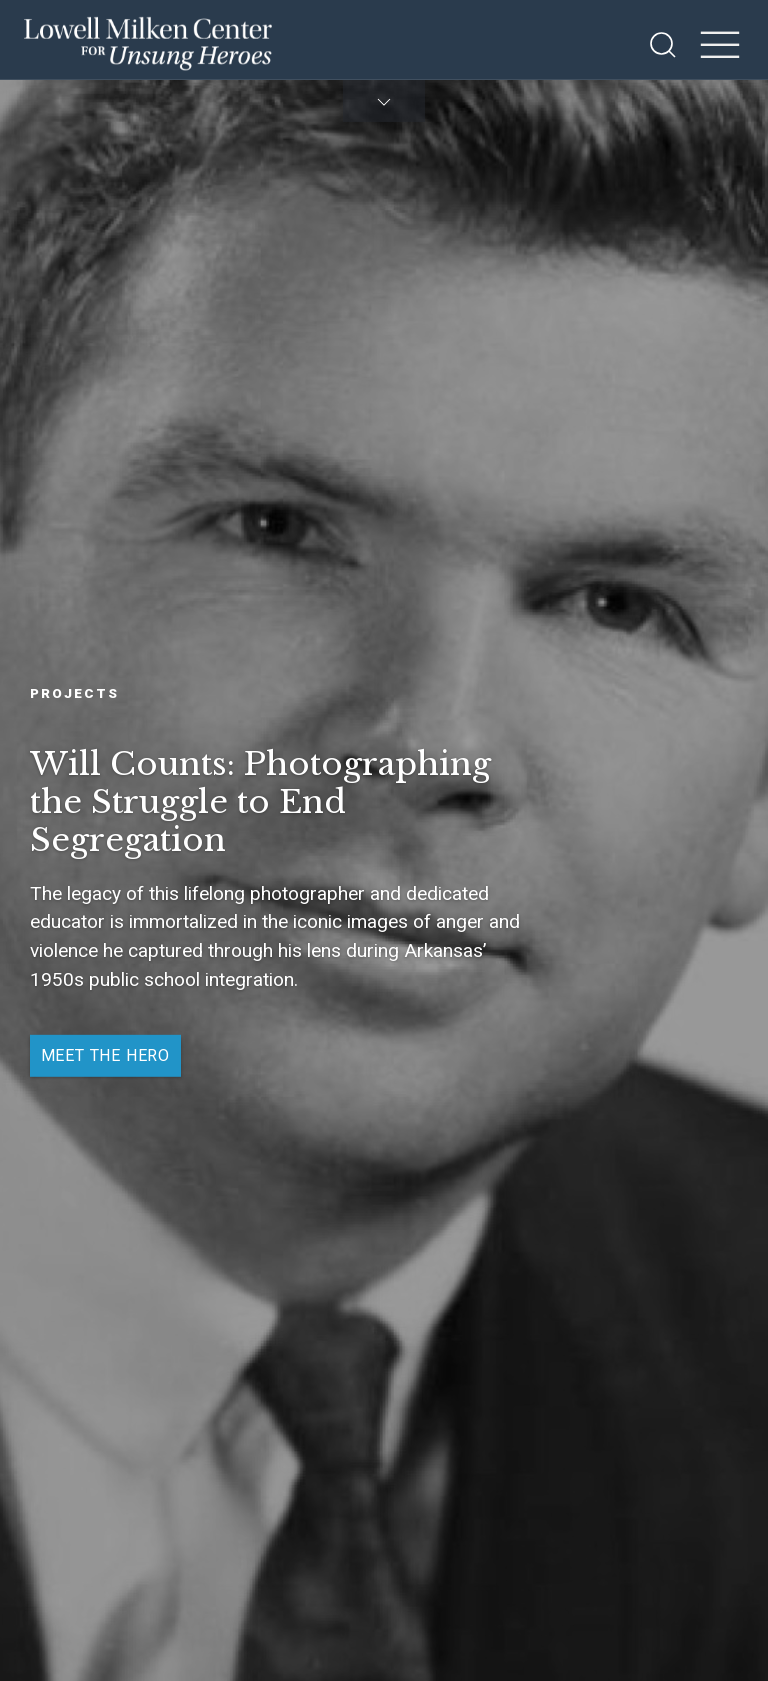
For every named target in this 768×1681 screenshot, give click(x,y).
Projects (74, 692)
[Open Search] (663, 45)
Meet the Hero (105, 1055)
